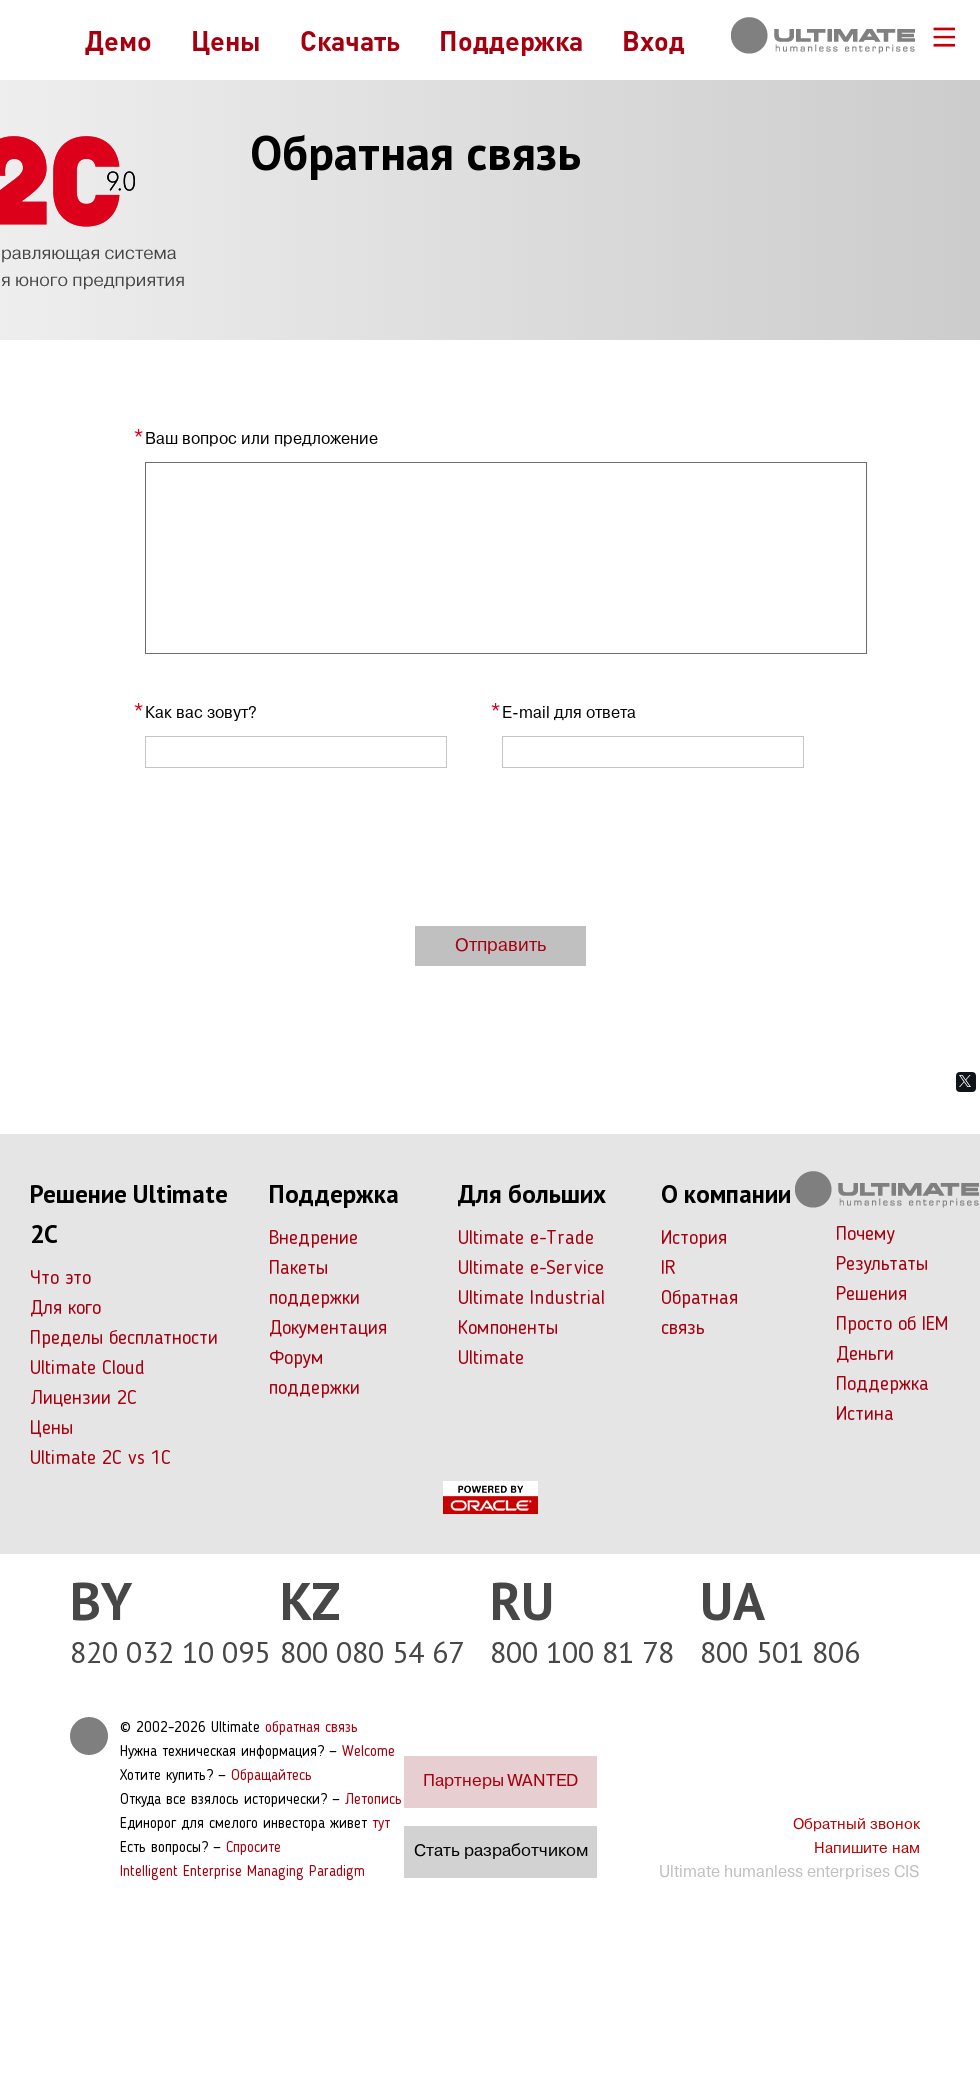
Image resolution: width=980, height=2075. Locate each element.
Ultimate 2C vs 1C (100, 1459)
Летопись (373, 1800)
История (694, 1239)
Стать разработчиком (501, 1851)
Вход (653, 40)
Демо (118, 40)
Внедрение (313, 1239)
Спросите (253, 1848)
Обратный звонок (856, 1825)
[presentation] (297, 847)
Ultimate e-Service (531, 1269)
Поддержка (511, 40)
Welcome (368, 1752)
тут (381, 1824)
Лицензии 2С (83, 1399)
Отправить (500, 946)
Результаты (882, 1265)
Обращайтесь (271, 1776)
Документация (328, 1329)
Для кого (65, 1309)
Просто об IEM (892, 1325)
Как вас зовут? (201, 714)
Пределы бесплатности (124, 1339)
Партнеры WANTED (500, 1781)
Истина (865, 1415)
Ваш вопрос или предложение (261, 440)
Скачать (350, 40)
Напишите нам (867, 1849)
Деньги (865, 1355)
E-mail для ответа (569, 714)
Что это (60, 1279)
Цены (226, 40)
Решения (871, 1295)
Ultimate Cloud (87, 1369)
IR (668, 1269)
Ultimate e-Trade (526, 1239)
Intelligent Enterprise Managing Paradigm (242, 1872)
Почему (865, 1235)
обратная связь (311, 1728)
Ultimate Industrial (531, 1299)
